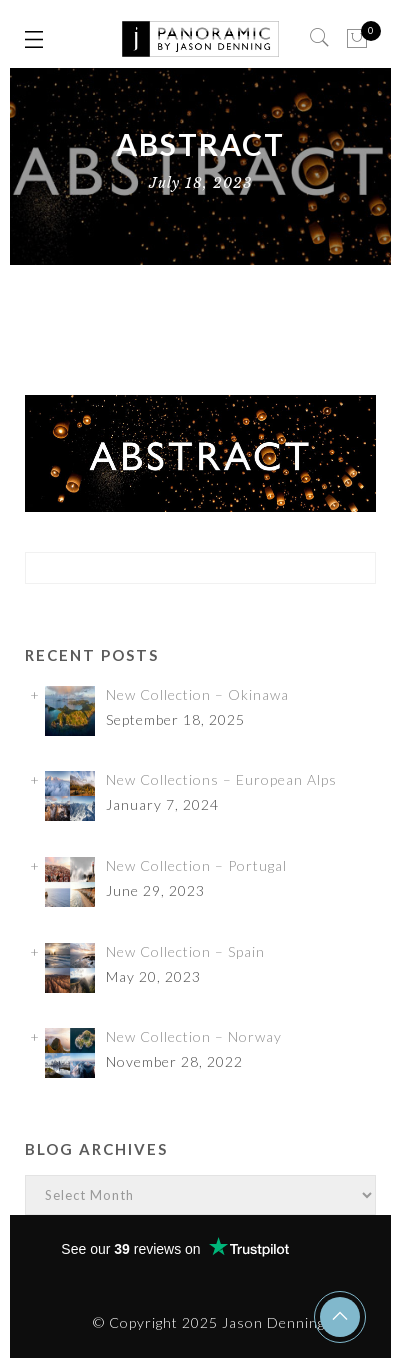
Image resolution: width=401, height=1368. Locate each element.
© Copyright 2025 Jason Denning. (211, 1322)
